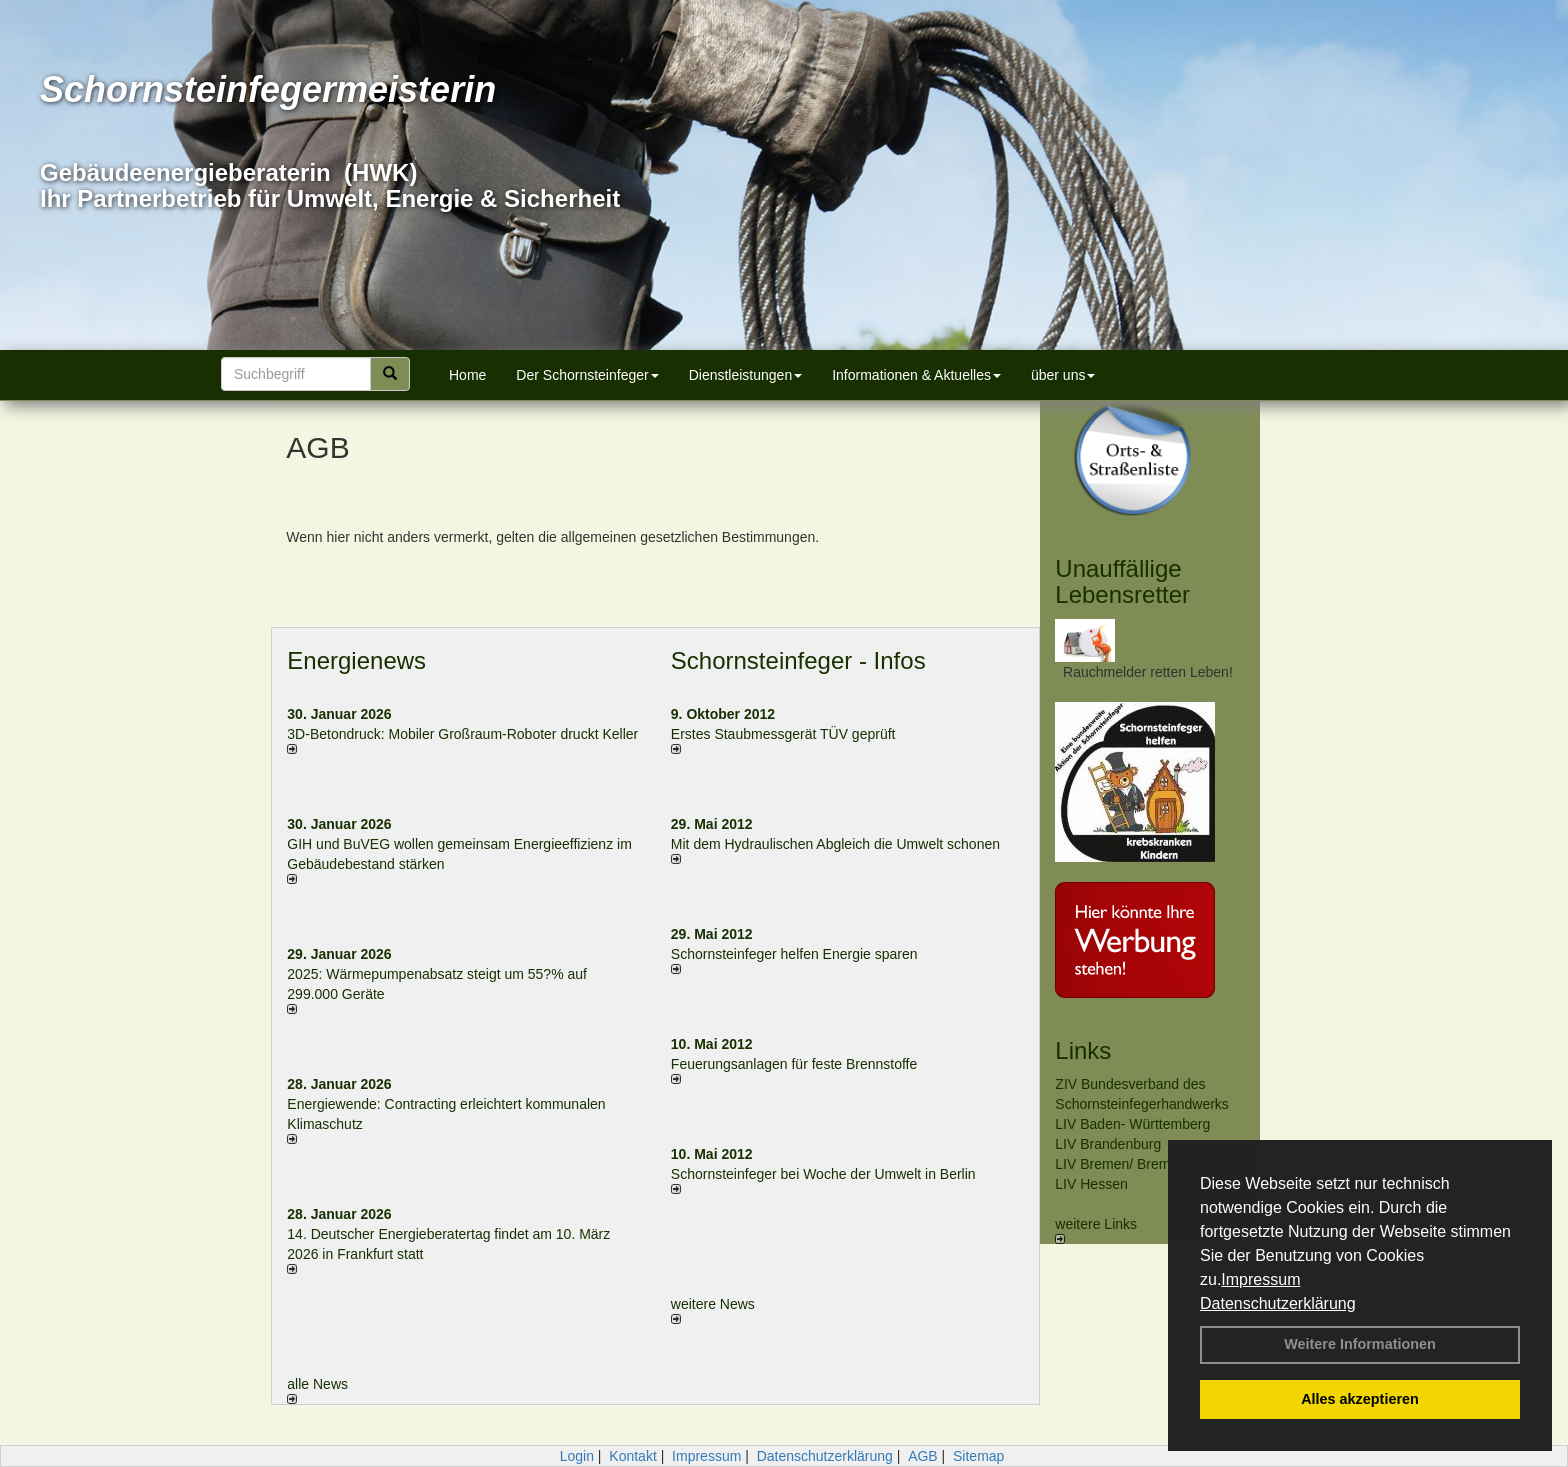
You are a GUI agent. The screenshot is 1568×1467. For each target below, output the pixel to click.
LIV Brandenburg (1108, 1144)
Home (467, 375)
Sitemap (978, 1456)
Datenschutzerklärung (1278, 1303)
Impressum (1260, 1279)
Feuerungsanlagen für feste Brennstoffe (794, 1064)
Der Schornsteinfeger (587, 375)
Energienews (356, 660)
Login (577, 1456)
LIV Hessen (1091, 1184)
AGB (923, 1456)
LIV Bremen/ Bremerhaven (1138, 1164)
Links (1083, 1050)
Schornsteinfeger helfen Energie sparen (794, 954)
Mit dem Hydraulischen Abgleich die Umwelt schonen (835, 844)
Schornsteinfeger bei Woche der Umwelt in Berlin (823, 1174)
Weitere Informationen (1360, 1344)
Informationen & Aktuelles (916, 375)
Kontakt (632, 1456)
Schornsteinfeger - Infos (798, 660)
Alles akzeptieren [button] (1360, 1399)
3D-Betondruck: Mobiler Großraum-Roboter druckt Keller (462, 734)
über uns (1063, 375)
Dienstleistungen (746, 375)
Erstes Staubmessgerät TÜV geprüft (783, 734)
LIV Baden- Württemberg (1132, 1124)
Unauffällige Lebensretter (1122, 581)
